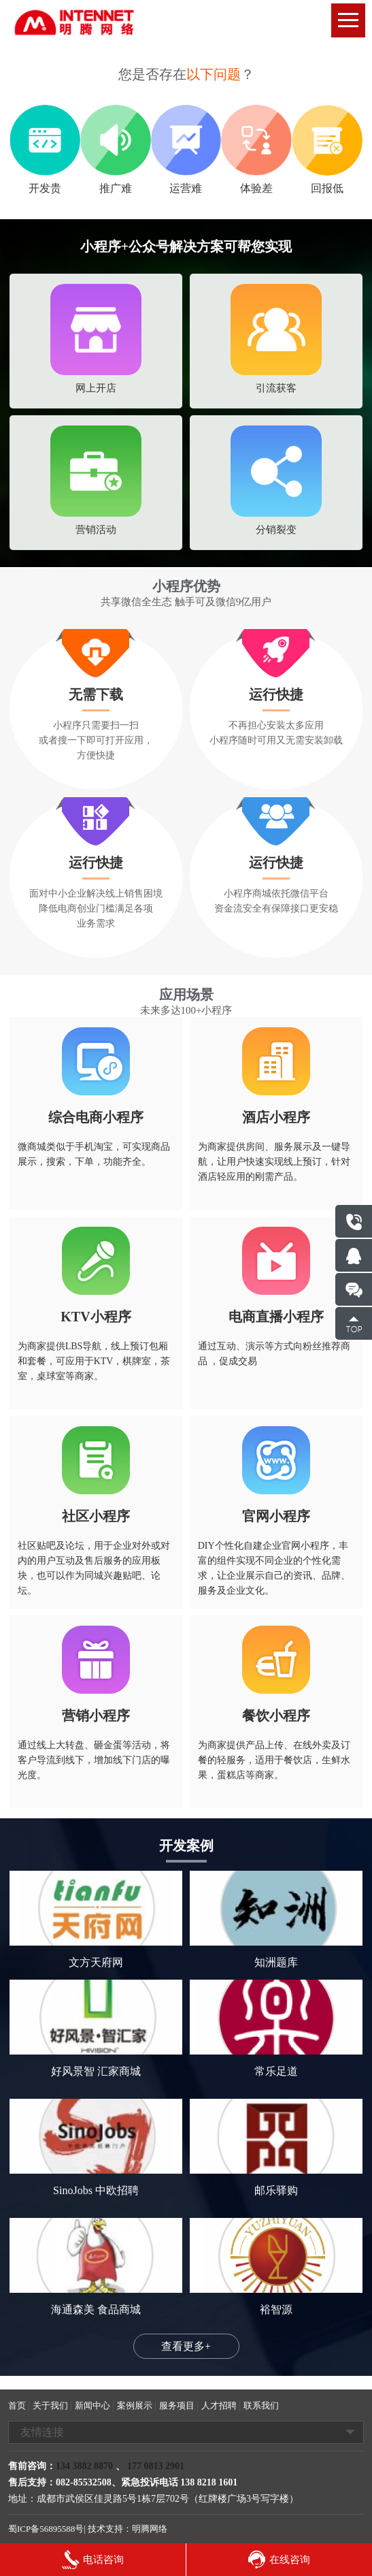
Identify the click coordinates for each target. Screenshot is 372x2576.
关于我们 (50, 2405)
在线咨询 (279, 2559)
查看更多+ (186, 2346)
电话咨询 (93, 2559)
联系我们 (261, 2405)
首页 (17, 2405)
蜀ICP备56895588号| (47, 2529)
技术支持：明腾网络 (127, 2529)
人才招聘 (219, 2405)
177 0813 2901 (155, 2466)
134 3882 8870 (84, 2466)
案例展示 (134, 2405)
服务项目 (177, 2405)
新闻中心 (92, 2405)
